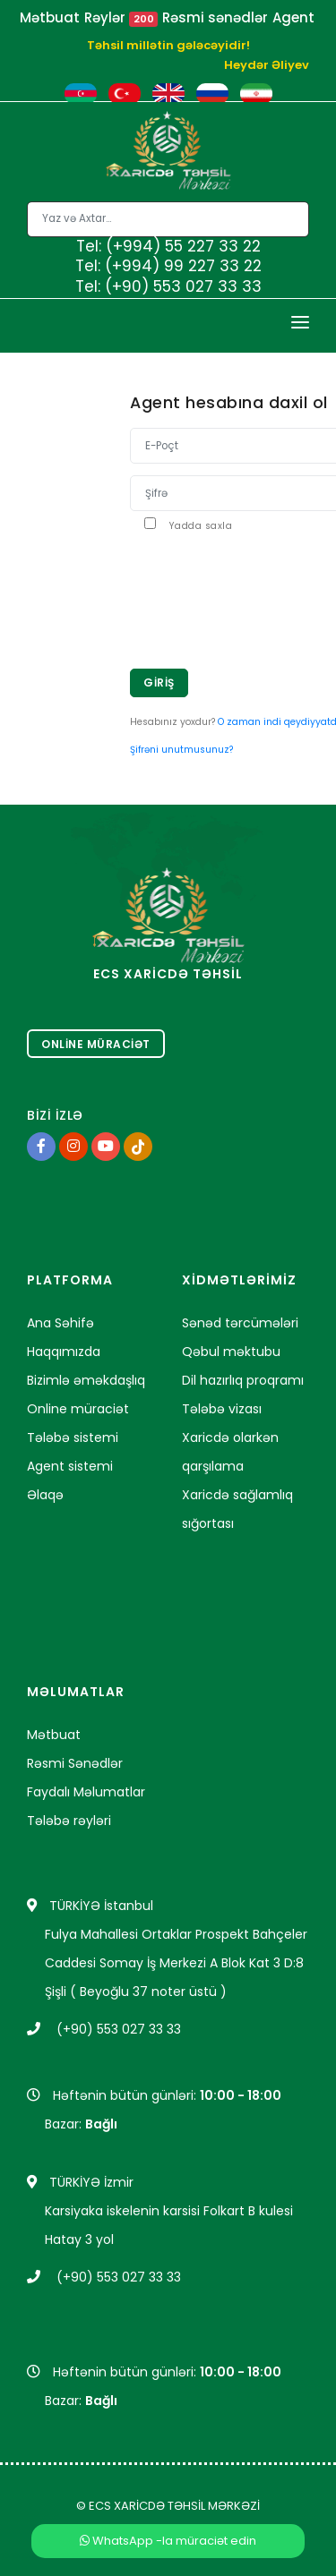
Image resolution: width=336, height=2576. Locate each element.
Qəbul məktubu (231, 1352)
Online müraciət (78, 1409)
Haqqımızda (63, 1352)
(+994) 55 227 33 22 (183, 246)
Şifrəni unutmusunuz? (181, 749)
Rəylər (121, 17)
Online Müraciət (96, 1044)
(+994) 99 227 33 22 (183, 266)
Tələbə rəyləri (69, 1821)
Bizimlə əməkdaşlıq (86, 1380)
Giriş (159, 682)
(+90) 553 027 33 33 (183, 286)
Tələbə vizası (222, 1409)
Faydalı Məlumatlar (86, 1792)
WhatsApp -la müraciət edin (168, 2540)
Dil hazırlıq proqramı (243, 1380)
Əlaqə (45, 1495)
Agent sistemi (70, 1466)
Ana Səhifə (60, 1323)
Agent (293, 17)
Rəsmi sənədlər (215, 17)
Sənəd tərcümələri (240, 1323)
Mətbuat (50, 17)
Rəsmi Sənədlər (75, 1763)
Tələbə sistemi (72, 1437)
